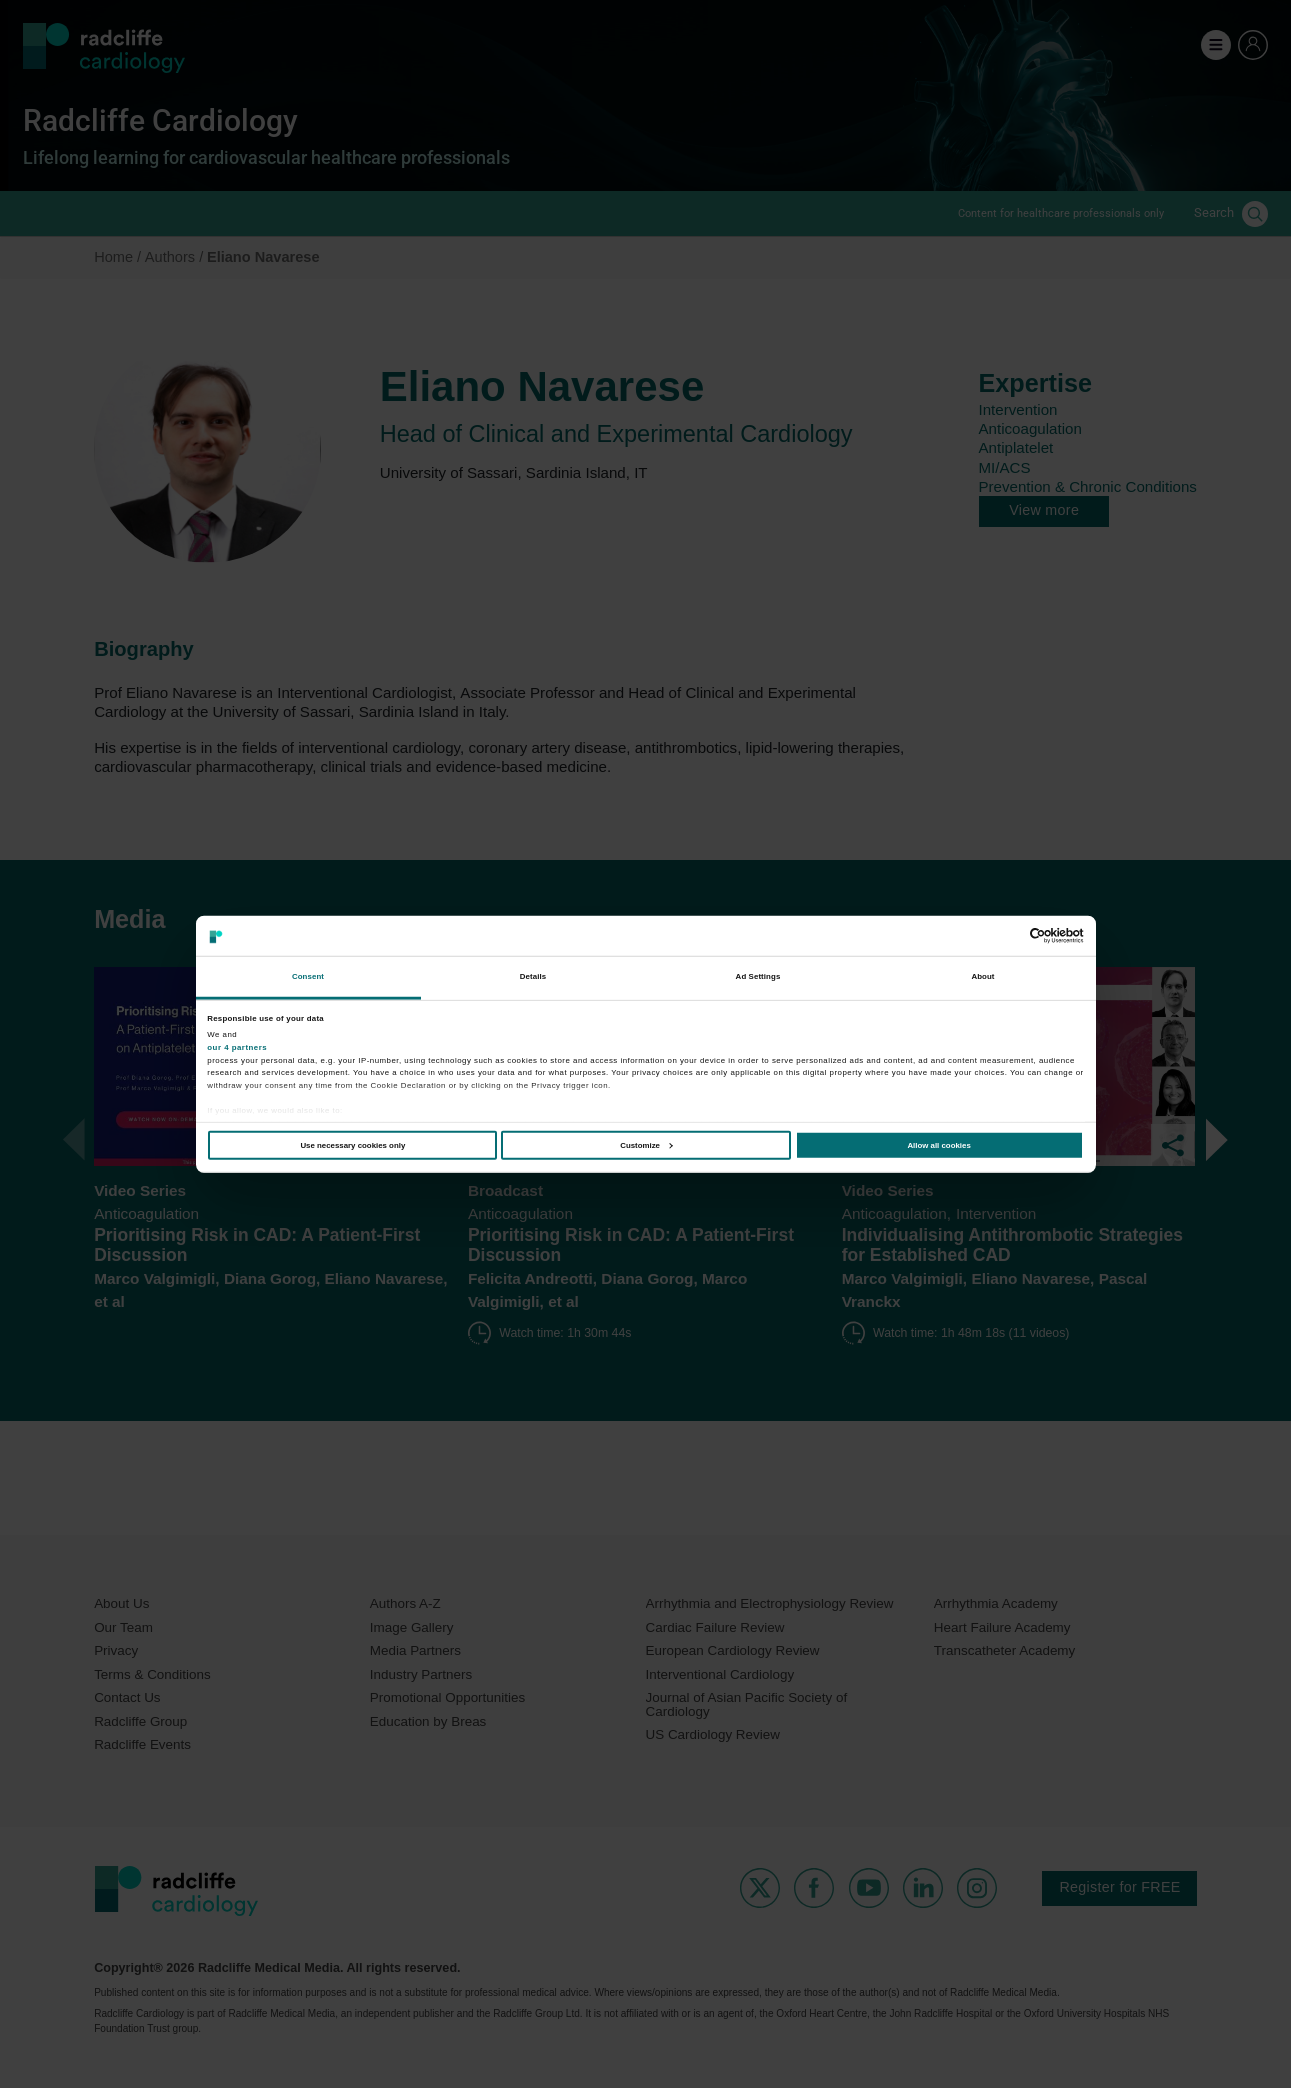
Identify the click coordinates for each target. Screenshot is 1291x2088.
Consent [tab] (308, 976)
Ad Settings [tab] (758, 976)
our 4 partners (237, 1047)
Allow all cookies (938, 1145)
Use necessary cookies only (352, 1145)
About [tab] (982, 976)
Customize (646, 1145)
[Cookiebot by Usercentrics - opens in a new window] (996, 936)
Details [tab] (533, 976)
